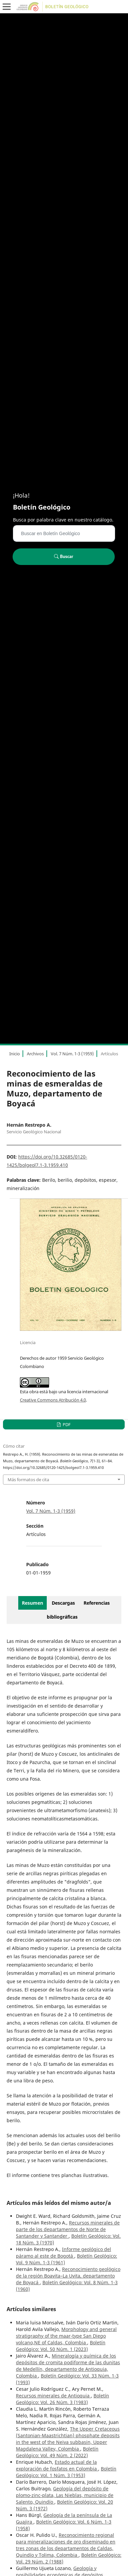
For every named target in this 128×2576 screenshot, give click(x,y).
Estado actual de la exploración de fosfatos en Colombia (57, 2465)
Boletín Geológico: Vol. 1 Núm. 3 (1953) (66, 2471)
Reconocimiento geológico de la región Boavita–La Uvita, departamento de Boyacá (68, 2276)
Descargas (63, 1603)
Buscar (63, 556)
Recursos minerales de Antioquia (53, 2395)
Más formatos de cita (28, 1480)
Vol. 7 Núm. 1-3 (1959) (72, 1054)
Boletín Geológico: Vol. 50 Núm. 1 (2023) (60, 2345)
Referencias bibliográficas (78, 1610)
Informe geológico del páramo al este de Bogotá (63, 2252)
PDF (66, 1424)
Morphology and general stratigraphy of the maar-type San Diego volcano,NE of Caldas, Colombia (66, 2336)
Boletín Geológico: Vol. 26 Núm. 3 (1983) (62, 2398)
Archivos (35, 1054)
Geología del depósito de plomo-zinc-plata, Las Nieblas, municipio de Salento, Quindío (64, 2495)
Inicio (14, 1054)
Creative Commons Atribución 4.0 (53, 1400)
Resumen (32, 1603)
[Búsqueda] (64, 533)
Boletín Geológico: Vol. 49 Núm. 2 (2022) (57, 2452)
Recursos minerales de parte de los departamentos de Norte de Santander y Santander (68, 2229)
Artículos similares (31, 2309)
